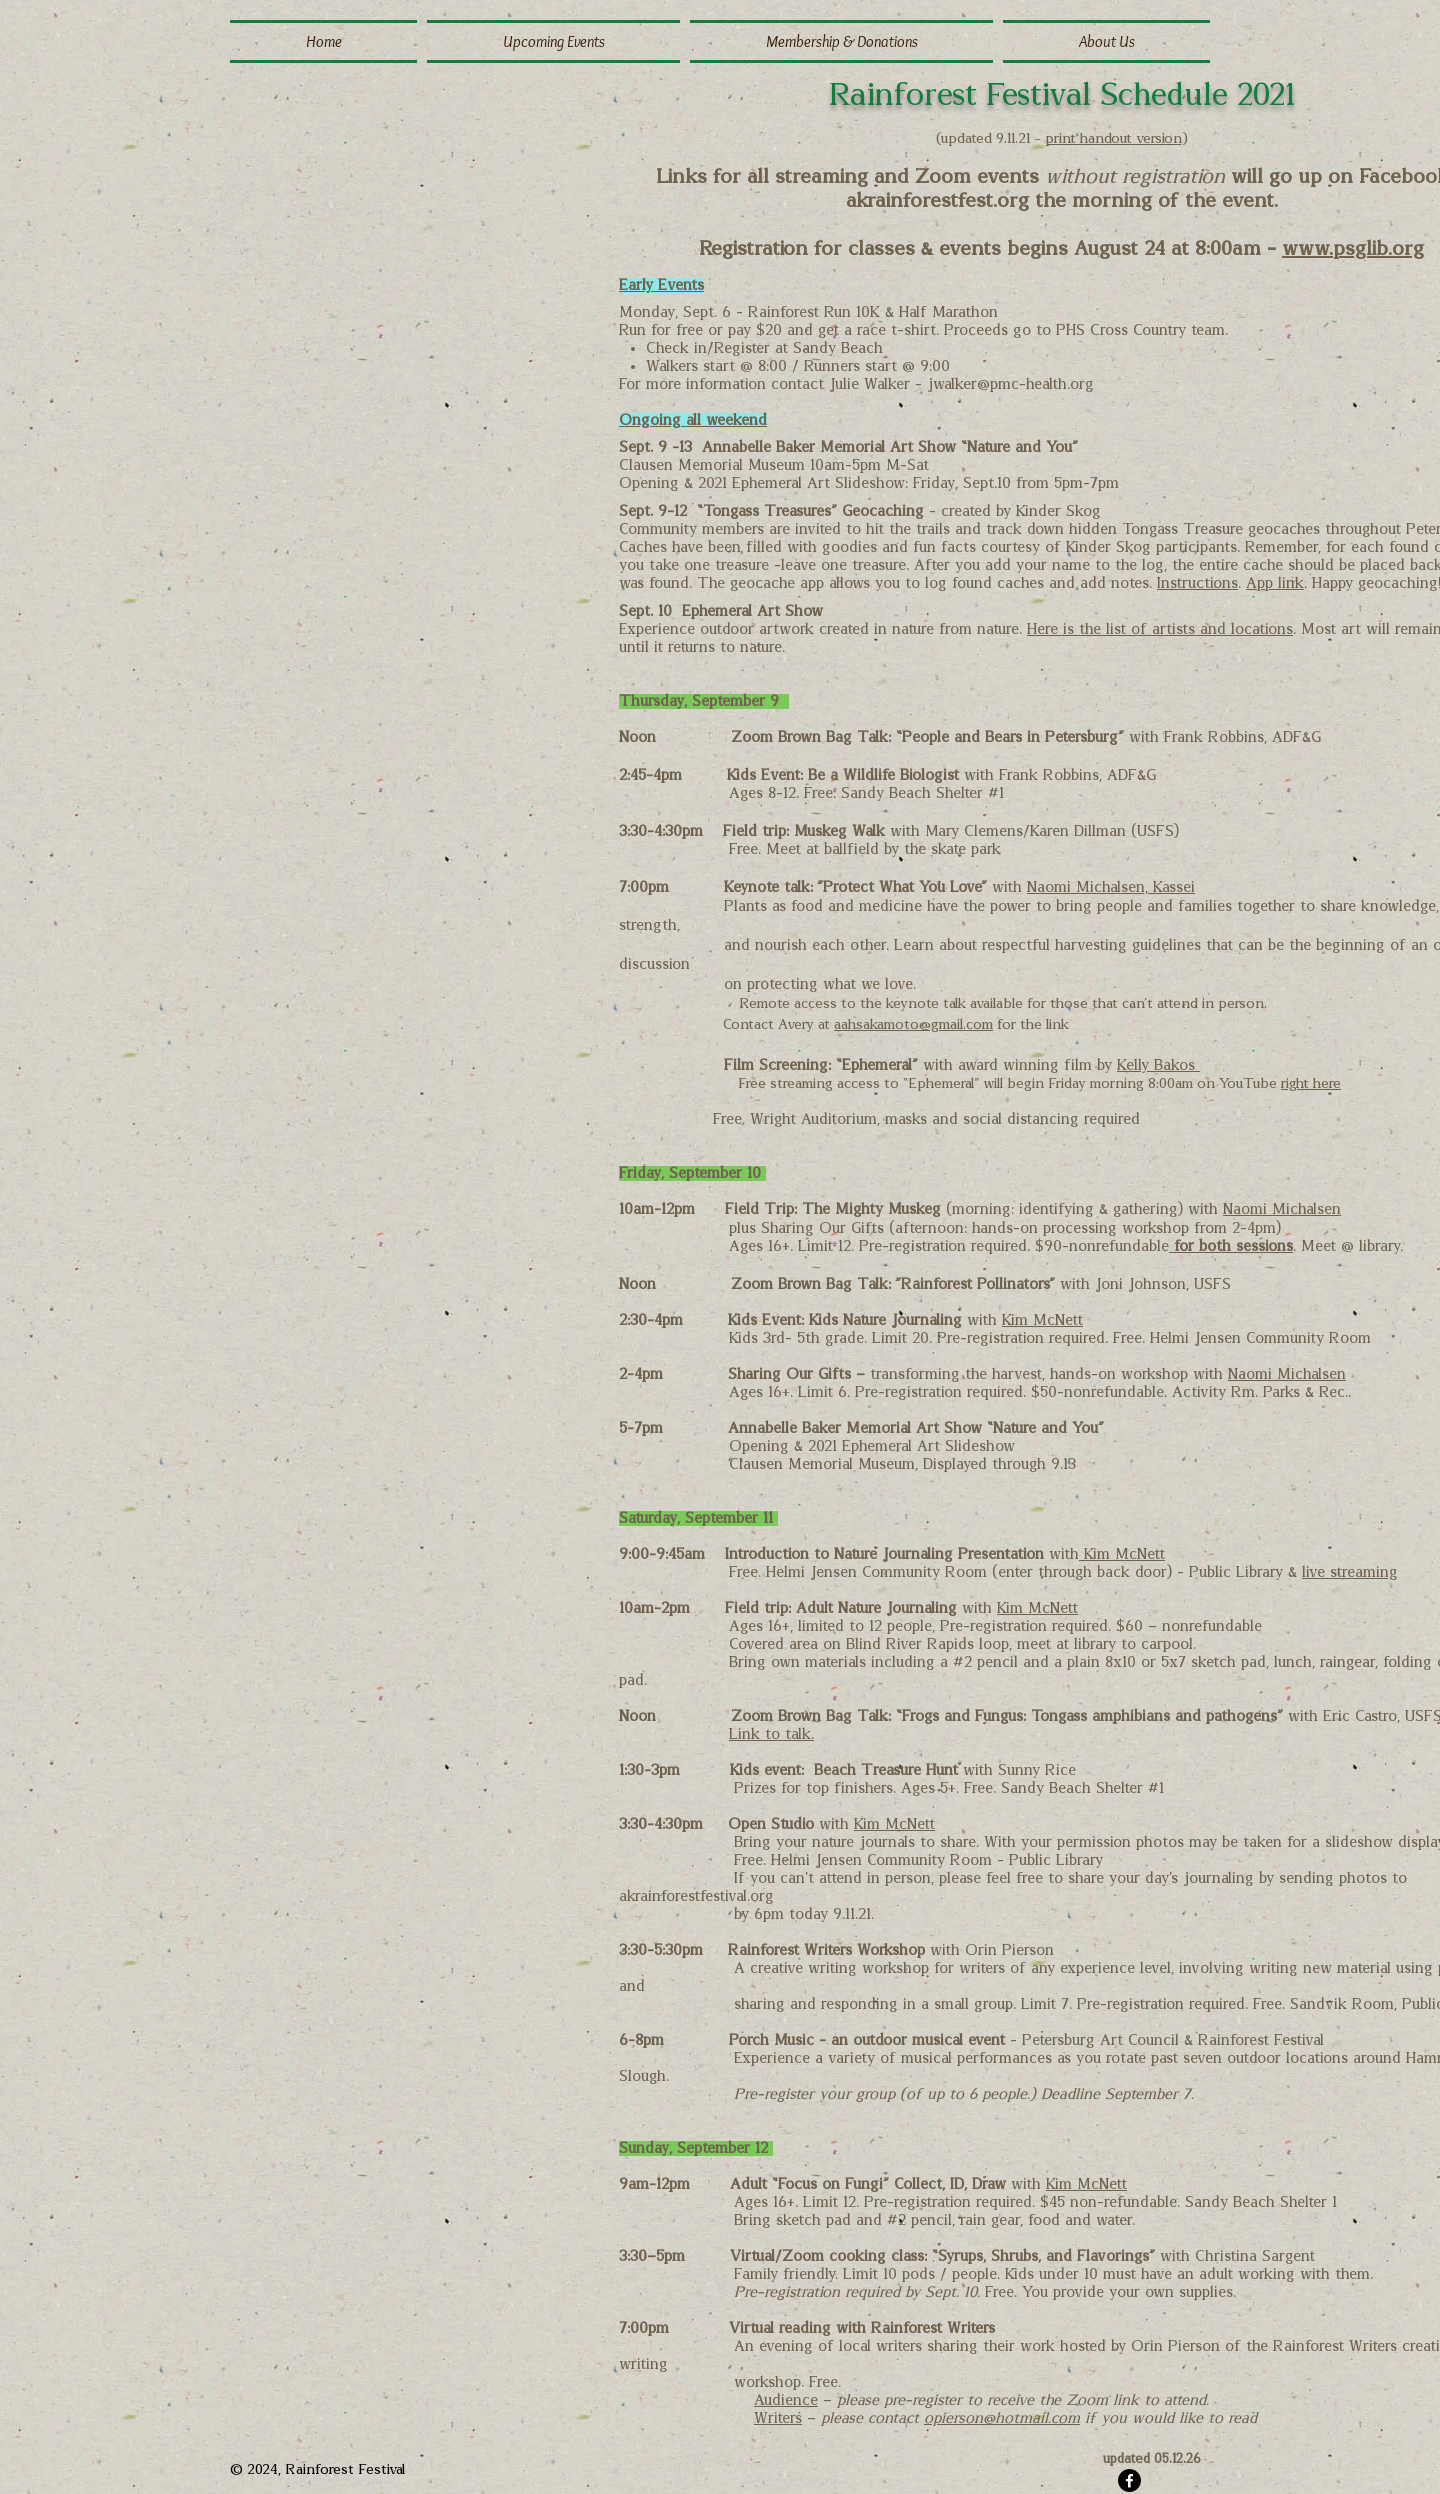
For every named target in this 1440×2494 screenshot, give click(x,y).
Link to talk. (771, 1734)
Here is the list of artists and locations (1160, 629)
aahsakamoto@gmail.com (913, 1025)
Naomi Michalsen (1282, 1209)
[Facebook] (1129, 2480)
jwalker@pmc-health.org (1010, 384)
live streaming (1350, 1572)
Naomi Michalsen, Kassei (1111, 887)
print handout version (1113, 139)
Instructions (1197, 583)
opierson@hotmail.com (1002, 2418)
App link (1275, 583)
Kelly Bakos (1158, 1065)
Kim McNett (1042, 1320)
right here (1311, 1084)
